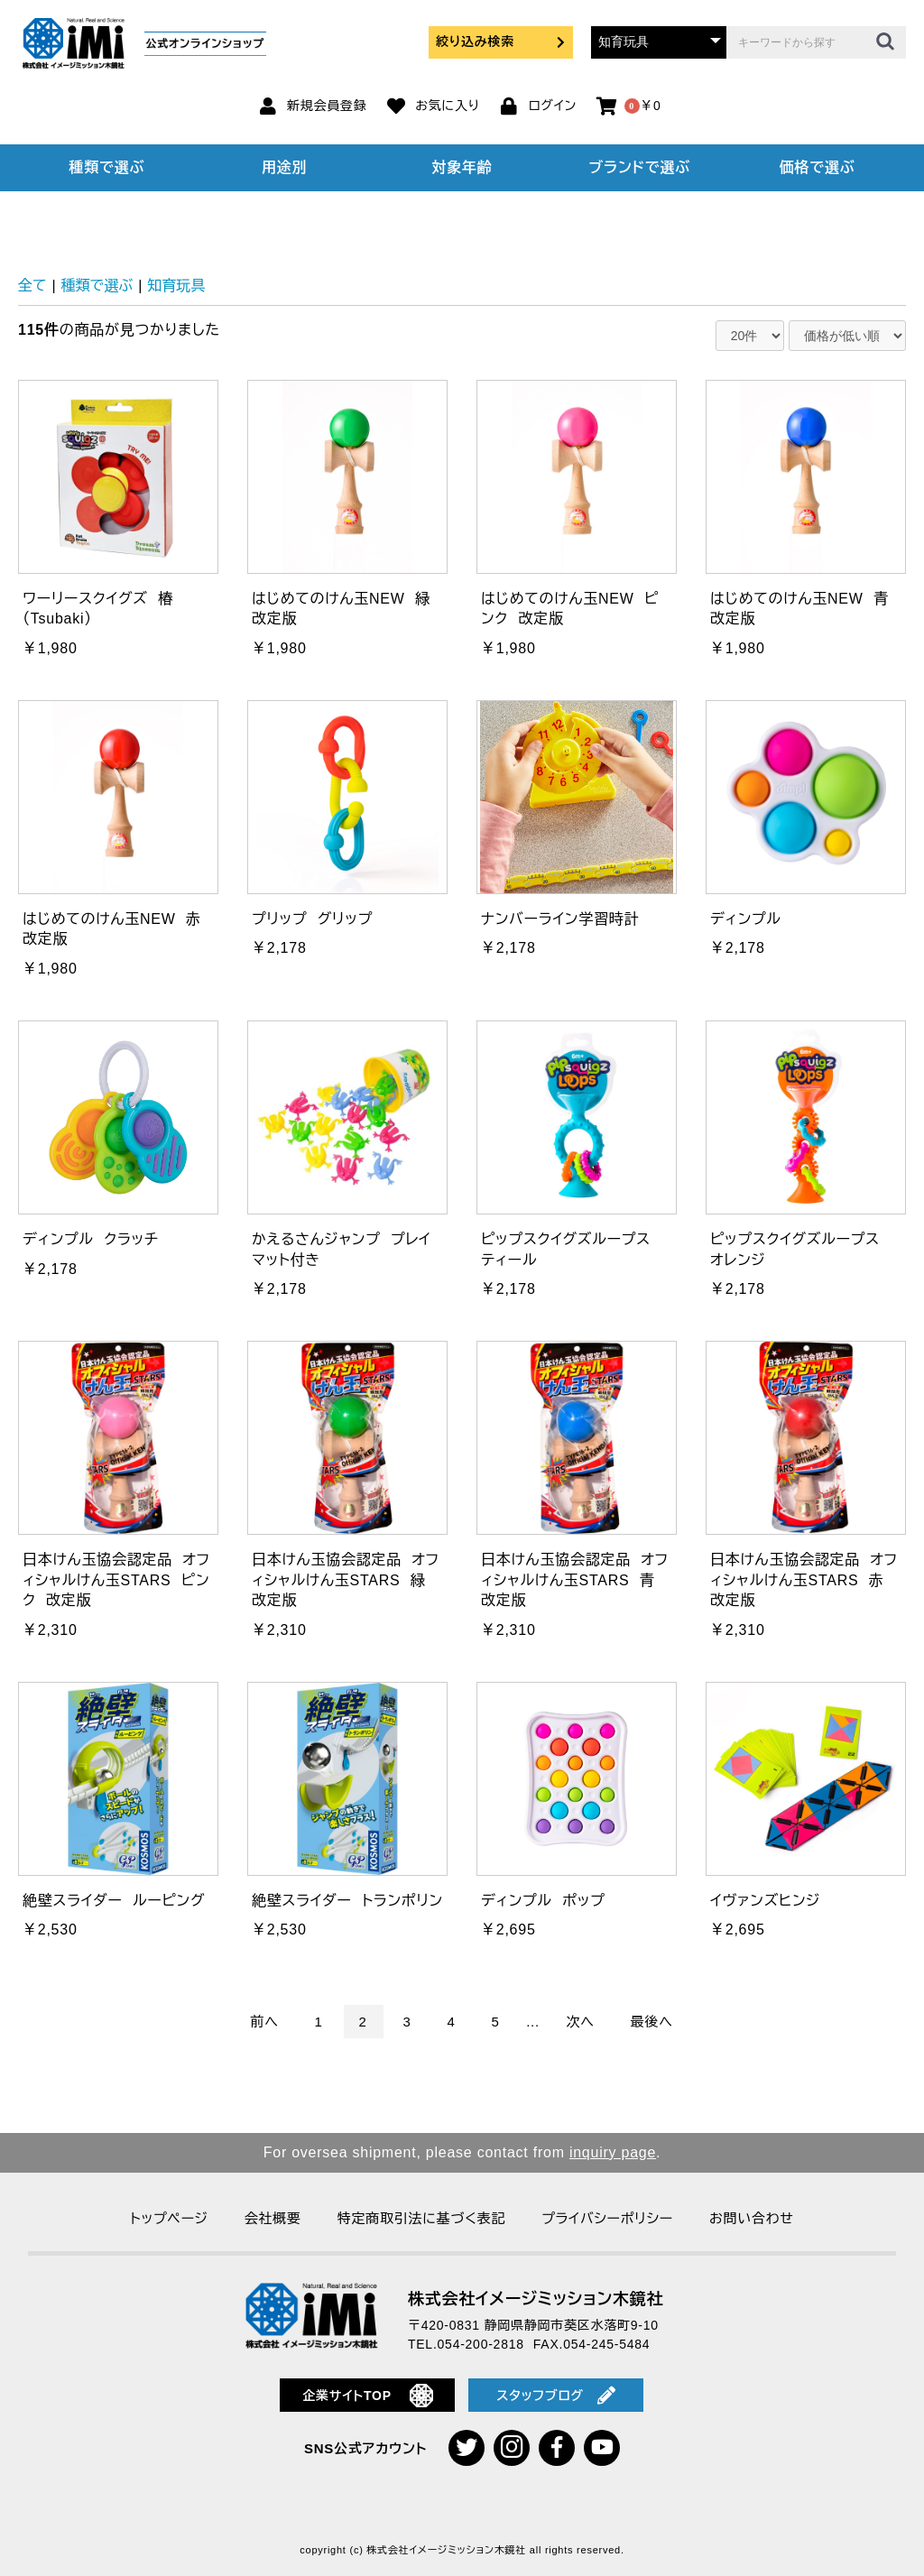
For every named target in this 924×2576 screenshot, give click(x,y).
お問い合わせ (751, 2218)
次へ (581, 2021)
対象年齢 (461, 167)
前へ (264, 2021)
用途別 (284, 167)
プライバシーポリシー (607, 2218)
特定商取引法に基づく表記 (421, 2218)
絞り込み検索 (501, 41)
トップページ (169, 2218)
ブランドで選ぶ (639, 167)
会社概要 (273, 2218)
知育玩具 (176, 285)
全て (32, 285)
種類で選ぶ (107, 167)
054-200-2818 (481, 2344)
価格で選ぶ (817, 167)
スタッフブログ (555, 2396)
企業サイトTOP (367, 2395)
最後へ (652, 2021)
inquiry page (612, 2152)
